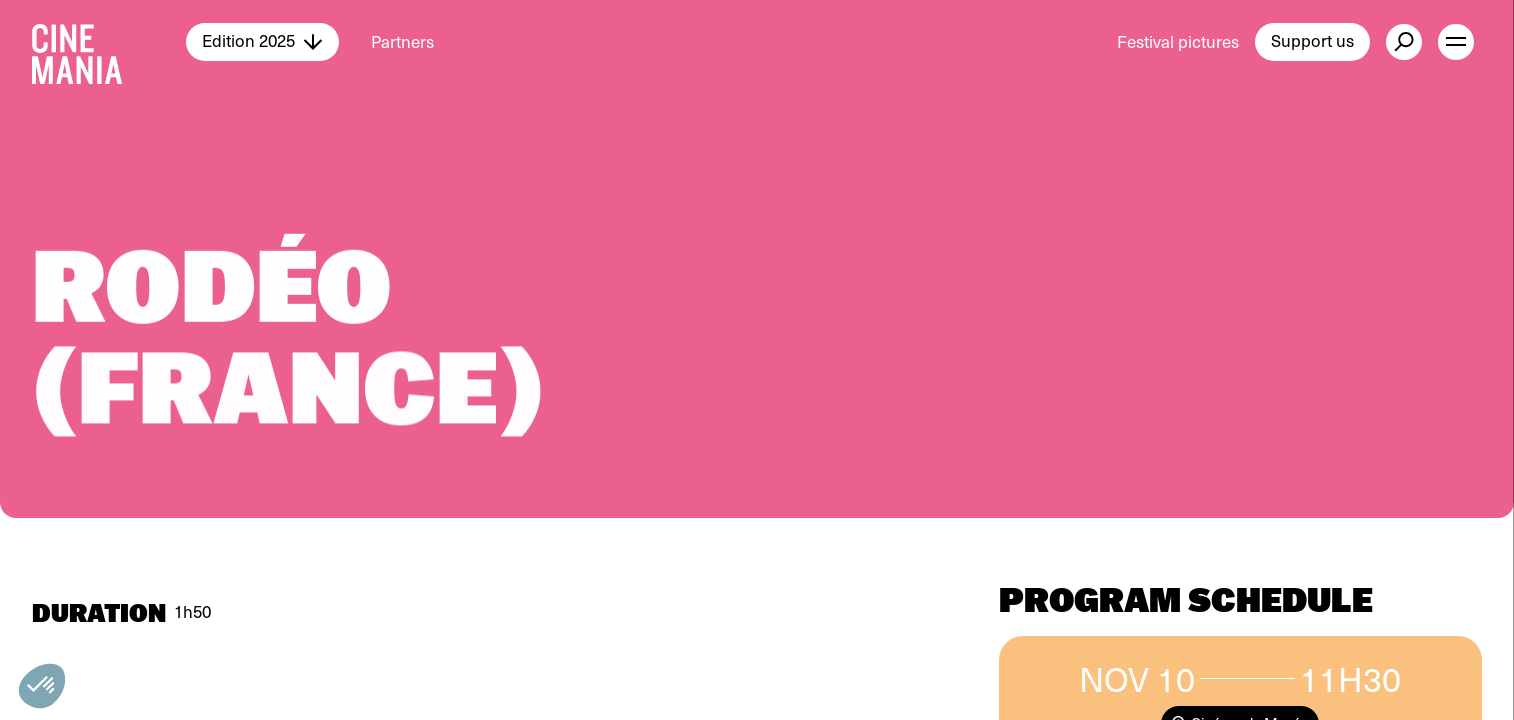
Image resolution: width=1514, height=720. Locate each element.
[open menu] (1456, 42)
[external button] (1404, 42)
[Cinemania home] (109, 42)
